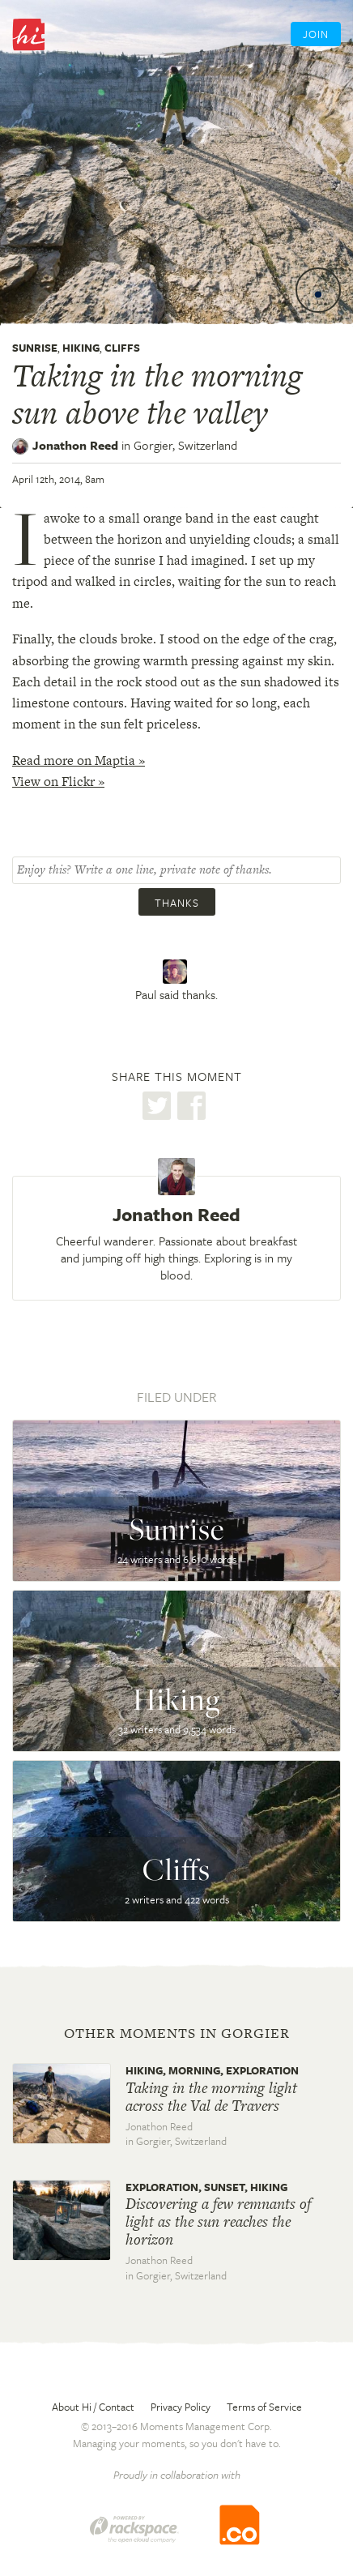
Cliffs (122, 348)
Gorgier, (185, 445)
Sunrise (34, 348)
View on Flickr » (58, 781)
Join (316, 34)
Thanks (177, 903)
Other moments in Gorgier (177, 2033)
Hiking (81, 348)
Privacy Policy (181, 2407)
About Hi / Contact (93, 2407)
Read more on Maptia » (78, 760)
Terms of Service (264, 2407)
